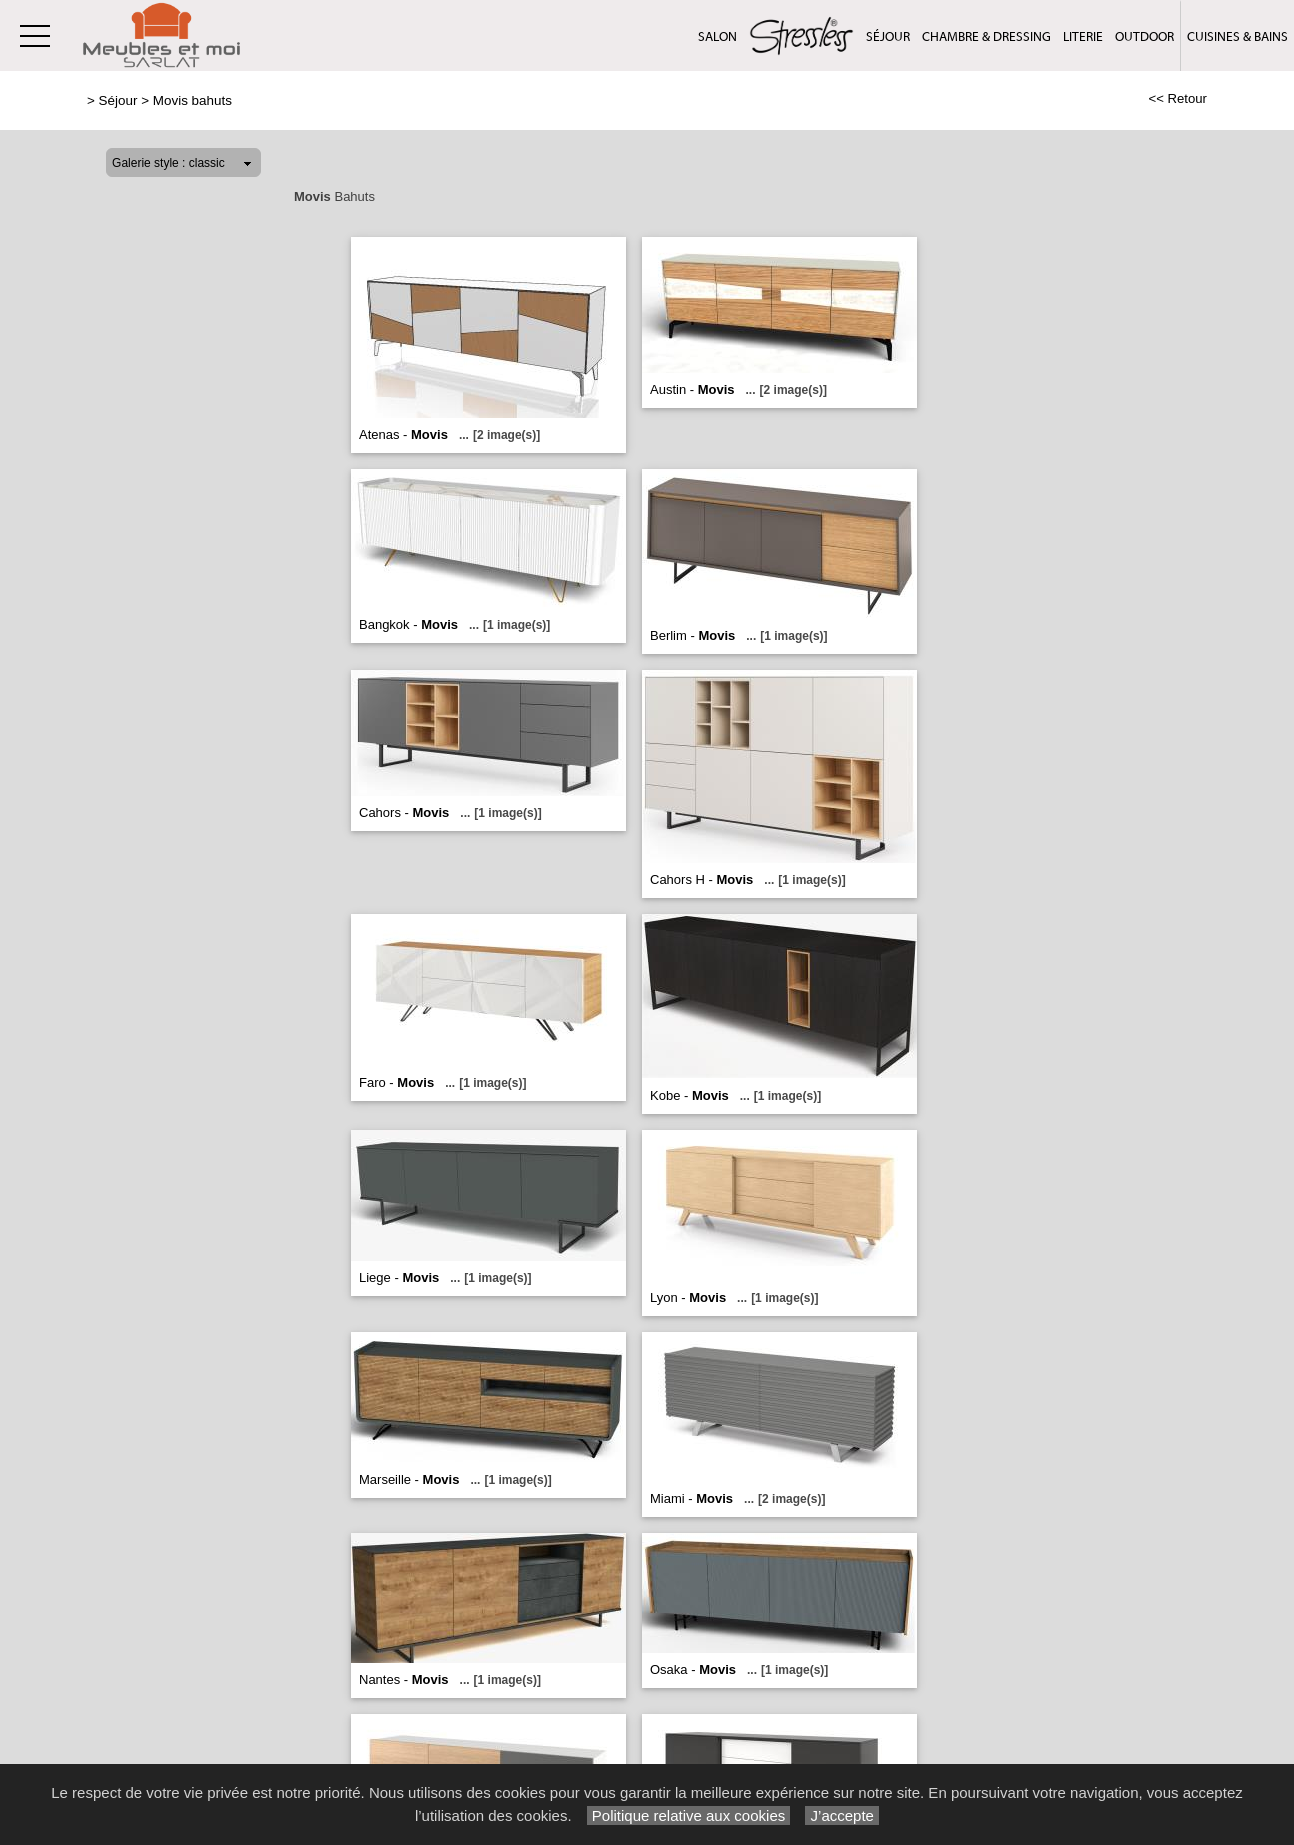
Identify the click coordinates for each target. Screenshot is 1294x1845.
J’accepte (842, 1815)
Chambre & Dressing (986, 36)
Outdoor (1144, 36)
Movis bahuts (192, 100)
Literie (1083, 36)
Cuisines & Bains (1237, 36)
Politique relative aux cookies (689, 1815)
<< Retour (1177, 98)
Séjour (888, 36)
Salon (717, 36)
